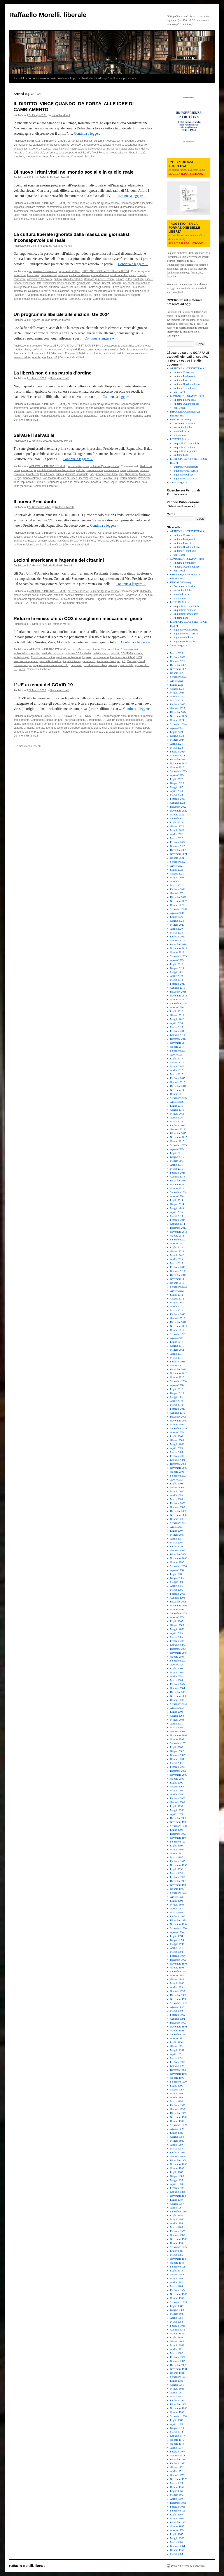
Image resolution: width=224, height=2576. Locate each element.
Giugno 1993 (177, 1979)
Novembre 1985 (178, 2239)
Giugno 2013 (177, 1251)
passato (63, 152)
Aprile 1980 (176, 2424)
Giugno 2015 (177, 1156)
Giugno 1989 (177, 2136)
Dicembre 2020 (178, 897)
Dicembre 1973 (178, 2459)
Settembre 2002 (178, 1743)
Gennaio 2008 (177, 1507)
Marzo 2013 (176, 1263)
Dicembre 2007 (178, 1511)
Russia (97, 294)
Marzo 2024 (176, 747)
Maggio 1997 (177, 1849)
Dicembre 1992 (178, 1995)
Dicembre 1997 (178, 1833)
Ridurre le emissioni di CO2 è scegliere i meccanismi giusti (78, 618)
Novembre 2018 (178, 995)
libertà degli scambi (99, 287)
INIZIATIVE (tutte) (180, 419)
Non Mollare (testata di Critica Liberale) (111, 291)
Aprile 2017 (176, 1070)
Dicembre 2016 (178, 1086)
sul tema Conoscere (183, 372)
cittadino (63, 275)
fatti (39, 283)
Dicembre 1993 (178, 1959)
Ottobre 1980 (177, 2412)
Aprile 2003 (176, 1723)
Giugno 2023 (177, 783)
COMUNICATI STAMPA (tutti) (187, 395)
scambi (98, 214)
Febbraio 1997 (178, 1861)
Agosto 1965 (177, 2530)
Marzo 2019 (176, 979)
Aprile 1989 (176, 2144)
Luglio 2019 (176, 964)
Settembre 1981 (178, 2376)
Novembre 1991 (178, 2026)
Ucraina (86, 298)
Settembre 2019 (178, 956)
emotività (113, 207)
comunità (113, 653)
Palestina (19, 294)
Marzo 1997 (176, 1857)
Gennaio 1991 (177, 2065)
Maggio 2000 (177, 1790)
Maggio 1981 (177, 2388)
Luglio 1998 (176, 1829)
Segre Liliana (117, 482)
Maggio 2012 (177, 1302)
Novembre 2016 (178, 1090)
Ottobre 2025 (177, 672)
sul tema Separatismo (184, 388)
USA (58, 602)
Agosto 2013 (177, 1243)
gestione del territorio (68, 657)
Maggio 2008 (177, 1491)
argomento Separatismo (185, 478)
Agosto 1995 (177, 1896)
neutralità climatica (50, 661)
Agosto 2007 (177, 1526)
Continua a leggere (89, 133)
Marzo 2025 (176, 700)
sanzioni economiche (119, 415)
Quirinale (39, 482)
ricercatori (76, 665)
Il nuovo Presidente (35, 501)
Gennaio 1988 (177, 2191)
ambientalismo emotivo (27, 653)
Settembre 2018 (178, 1003)
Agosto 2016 (177, 1101)
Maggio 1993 (177, 1983)
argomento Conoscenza (43, 271)
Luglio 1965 (176, 2534)
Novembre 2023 (178, 763)
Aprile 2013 (176, 1259)
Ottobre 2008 (177, 1471)
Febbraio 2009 (178, 1456)
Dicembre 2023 (178, 759)
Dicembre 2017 (178, 1038)
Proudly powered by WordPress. (188, 2565)
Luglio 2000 (176, 1782)
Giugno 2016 (177, 1109)
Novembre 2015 (178, 1137)
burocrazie (138, 532)
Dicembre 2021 (178, 850)
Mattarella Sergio (128, 536)
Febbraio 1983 (178, 2325)
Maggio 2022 (177, 830)
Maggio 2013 (177, 1255)
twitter (50, 602)
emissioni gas (22, 657)
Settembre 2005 (178, 1613)
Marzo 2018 (176, 1027)
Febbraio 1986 (178, 2231)
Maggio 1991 (177, 2050)
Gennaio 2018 (177, 1034)
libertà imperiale (121, 287)
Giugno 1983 (177, 2309)
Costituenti (32, 474)
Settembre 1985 (178, 2247)
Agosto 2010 (177, 1385)
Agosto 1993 (177, 1975)
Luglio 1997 (176, 1845)
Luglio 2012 (176, 1294)
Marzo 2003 (176, 1727)
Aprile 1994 (176, 1947)
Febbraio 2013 (178, 1267)
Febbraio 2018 (178, 1031)
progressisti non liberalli (123, 152)
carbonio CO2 (73, 653)
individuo (140, 207)
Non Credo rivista (67, 540)
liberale (74, 287)
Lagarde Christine (24, 727)
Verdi (21, 669)
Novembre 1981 (178, 2368)
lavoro (64, 287)
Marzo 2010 (176, 1404)
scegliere (19, 156)
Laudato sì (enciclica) (122, 657)
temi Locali (179, 392)
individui (63, 148)
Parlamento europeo (109, 661)
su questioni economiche (186, 443)
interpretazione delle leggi (85, 148)
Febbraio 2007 (178, 1546)
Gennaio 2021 (177, 893)
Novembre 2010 (178, 1373)
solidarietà (96, 731)
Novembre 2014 (178, 1184)
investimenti (105, 723)
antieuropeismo (130, 716)
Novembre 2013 (178, 1231)
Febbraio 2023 (178, 798)
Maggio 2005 (177, 1629)
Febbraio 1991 (178, 2062)
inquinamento (101, 657)
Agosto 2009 (177, 1432)
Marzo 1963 (176, 2553)
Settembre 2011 (178, 1334)
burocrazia (33, 275)
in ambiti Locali (181, 431)
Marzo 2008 (176, 1499)
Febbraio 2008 (178, 1503)
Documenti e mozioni (184, 423)
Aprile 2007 (176, 1538)
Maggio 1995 (177, 1904)
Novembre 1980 (178, 2408)
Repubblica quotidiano (52, 415)
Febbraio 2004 (178, 1684)
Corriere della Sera (41, 407)
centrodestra (111, 470)
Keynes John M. (135, 723)
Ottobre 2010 (177, 1377)
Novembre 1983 (178, 2294)
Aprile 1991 (176, 2054)
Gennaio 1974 (177, 2455)
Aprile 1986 (176, 2223)
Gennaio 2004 (177, 1688)
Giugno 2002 (177, 1751)
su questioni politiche (184, 447)
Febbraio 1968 (178, 2506)
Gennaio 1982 (177, 2361)
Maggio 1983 (177, 2313)
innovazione (37, 210)
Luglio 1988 (176, 2172)
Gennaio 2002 (177, 1755)
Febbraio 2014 (178, 1219)
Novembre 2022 (178, 810)
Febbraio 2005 (178, 1640)
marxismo (110, 536)
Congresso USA (133, 595)
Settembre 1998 (178, 1825)
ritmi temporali (84, 214)
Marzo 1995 (176, 1912)
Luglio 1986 (176, 2215)
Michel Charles (108, 727)
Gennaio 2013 (177, 1271)
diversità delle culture (71, 536)
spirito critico (21, 218)
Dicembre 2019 (178, 944)
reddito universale (127, 353)
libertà (114, 148)
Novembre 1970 (178, 2479)
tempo (63, 298)
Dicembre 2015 (178, 1133)
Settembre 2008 (178, 1475)
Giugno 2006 (177, 1578)
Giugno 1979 (177, 2428)
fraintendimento (66, 283)
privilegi (135, 540)
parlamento (88, 661)
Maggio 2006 (177, 1581)
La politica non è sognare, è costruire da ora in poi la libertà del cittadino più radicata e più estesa (75, 78)
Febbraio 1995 (178, 1916)
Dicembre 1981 (178, 2365)
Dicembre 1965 (178, 2522)
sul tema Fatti (180, 454)
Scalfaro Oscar (99, 482)
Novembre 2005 (178, 1605)
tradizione (63, 156)
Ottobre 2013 (177, 1235)
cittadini (54, 144)
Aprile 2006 (176, 1585)
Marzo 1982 (176, 2353)
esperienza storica (39, 148)
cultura (119, 144)
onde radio (99, 210)
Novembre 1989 (178, 2117)
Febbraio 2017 (178, 1078)
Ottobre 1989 (177, 2121)
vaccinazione (116, 731)
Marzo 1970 (176, 2483)
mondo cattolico (32, 478)
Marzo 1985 (176, 2254)
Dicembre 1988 (178, 2160)
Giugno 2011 (177, 1345)
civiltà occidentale (79, 275)
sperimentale (33, 156)
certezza (70, 719)
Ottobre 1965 (177, 2526)
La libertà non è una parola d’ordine (52, 372)
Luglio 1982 (176, 2337)
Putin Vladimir (30, 415)
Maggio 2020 (177, 924)
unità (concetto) (23, 486)
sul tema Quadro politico (131, 140)
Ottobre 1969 (177, 2487)
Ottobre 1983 (177, 2298)
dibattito (67, 407)
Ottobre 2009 (177, 1424)
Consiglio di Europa (75, 349)
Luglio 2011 (176, 1341)
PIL (36, 731)
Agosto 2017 (177, 1054)
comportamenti (100, 275)
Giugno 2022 (177, 826)
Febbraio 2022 (178, 842)
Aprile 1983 (176, 2317)
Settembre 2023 (178, 771)
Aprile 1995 (176, 1908)
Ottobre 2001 (177, 1759)
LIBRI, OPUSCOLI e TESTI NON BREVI (105, 271)
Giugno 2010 (177, 1393)
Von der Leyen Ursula (137, 731)
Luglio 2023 (176, 779)
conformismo (54, 207)
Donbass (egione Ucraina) (99, 279)
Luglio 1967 (176, 2514)
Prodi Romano (100, 152)
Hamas (96, 283)
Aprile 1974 (176, 2447)
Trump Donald (38, 602)
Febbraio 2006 (178, 1593)
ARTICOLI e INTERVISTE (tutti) (47, 140)
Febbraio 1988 (178, 2187)
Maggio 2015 (177, 1160)
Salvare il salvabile (34, 435)
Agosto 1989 (177, 2128)
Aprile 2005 (176, 1633)
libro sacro (138, 287)
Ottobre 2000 (177, 1778)
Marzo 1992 (176, 2010)
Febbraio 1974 (178, 2451)
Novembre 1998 (178, 1822)
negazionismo (79, 291)
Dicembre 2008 (178, 1463)
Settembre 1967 (178, 2510)
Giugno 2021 (177, 873)
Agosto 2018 (177, 1007)
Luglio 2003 (176, 1711)
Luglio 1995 (176, 1900)
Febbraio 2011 (177, 1361)
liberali (105, 148)
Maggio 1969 (177, 2494)
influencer (128, 283)
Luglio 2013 (176, 1247)
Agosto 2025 (177, 680)
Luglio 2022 (176, 822)
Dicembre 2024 (178, 712)
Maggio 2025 (177, 692)
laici (121, 474)
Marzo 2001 (176, 1762)
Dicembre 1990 (178, 2069)
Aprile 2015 (176, 1164)
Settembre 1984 (178, 2266)
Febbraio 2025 (178, 704)
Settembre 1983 (178, 2302)
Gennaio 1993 (177, 1991)
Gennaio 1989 (177, 2156)
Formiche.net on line (71, 599)
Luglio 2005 (176, 1621)
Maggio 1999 (177, 1810)
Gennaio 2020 (177, 940)
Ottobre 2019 (177, 952)
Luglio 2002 (176, 1747)
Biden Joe (146, 591)
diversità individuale (76, 474)
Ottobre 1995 (177, 1888)
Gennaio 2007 (177, 1550)
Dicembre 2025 (178, 665)
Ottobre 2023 (177, 767)
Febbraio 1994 (178, 1955)
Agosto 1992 (177, 2006)
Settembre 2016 (178, 1097)
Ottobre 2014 (177, 1188)
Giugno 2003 (177, 1715)
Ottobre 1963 (177, 2550)
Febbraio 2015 (178, 1172)
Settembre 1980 (178, 2416)
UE (55, 357)
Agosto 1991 (177, 2038)
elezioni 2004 (118, 349)
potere (35, 294)
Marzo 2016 (176, 1121)
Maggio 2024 (177, 739)
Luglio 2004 (176, 1668)
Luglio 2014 (176, 1200)
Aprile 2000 (176, 1794)
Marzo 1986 (176, 2227)
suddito (54, 298)
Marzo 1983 (176, 2321)
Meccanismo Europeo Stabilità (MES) (76, 727)
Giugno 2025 (177, 688)
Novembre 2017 (178, 1042)
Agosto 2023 (177, 775)
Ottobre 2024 (177, 720)
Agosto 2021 (177, 865)
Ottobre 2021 (177, 857)
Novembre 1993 (178, 1963)
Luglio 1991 (176, 2042)
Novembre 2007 (178, 1515)
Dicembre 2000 (178, 1770)
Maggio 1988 (177, 2180)
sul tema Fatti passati (80, 140)
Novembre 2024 (178, 716)
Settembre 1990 (178, 2081)
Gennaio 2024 (177, 755)
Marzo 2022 (176, 838)
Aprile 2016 (176, 1117)
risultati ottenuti (66, 214)
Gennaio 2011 (177, 1365)
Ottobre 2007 (177, 1519)
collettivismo (100, 653)
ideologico (91, 536)
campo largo (28, 470)
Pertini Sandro (128, 478)
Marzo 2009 (176, 1452)
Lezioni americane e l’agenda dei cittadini (59, 560)
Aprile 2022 (176, 834)
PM (28, 294)
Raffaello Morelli (61, 115)
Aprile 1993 (176, 1987)
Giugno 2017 (177, 1062)
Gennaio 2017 (177, 1082)
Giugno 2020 (177, 920)
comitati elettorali (75, 595)
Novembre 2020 (178, 901)
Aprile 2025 (176, 696)
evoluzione (29, 283)
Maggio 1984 (177, 2278)
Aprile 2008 (176, 1495)
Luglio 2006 (176, 1574)
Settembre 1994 (178, 1928)
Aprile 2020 (176, 928)
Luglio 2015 (176, 1153)
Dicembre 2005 (178, 1601)
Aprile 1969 (176, 2498)
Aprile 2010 (176, 1400)
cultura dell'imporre (136, 144)
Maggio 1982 (177, 2345)
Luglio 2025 (176, 684)
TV (46, 218)
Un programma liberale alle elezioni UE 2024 (62, 314)
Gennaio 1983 (177, 2329)
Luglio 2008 (176, 1483)
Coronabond (94, 719)
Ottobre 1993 (177, 1967)
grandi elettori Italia (106, 474)
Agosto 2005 (177, 1617)
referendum (179, 435)
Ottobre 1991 (177, 2030)
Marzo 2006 (176, 1589)
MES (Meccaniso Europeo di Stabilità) (66, 353)
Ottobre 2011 (177, 1330)
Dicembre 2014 (178, 1180)
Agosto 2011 (177, 1337)
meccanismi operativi (26, 661)
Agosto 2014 (177, 1196)
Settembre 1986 (178, 2211)
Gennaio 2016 (177, 1129)
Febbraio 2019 (178, 983)
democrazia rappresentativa (30, 599)
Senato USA (21, 602)
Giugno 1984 (177, 2274)
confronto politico (73, 207)
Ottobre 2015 (177, 1141)
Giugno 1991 (177, 2046)
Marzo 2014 (176, 1215)
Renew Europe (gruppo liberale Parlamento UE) (41, 665)
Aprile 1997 (176, 1853)
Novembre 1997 (178, 1837)
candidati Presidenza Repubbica (56, 470)
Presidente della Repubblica (113, 540)
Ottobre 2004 (177, 1656)
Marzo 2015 (176, 1168)
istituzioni (54, 287)
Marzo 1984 (176, 2286)
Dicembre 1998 (178, 1818)
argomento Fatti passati (185, 470)
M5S (139, 657)
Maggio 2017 (177, 1066)
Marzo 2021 (176, 885)
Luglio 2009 (176, 1436)
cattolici (80, 470)
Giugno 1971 (177, 2467)
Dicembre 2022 (178, 806)
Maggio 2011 (177, 1349)
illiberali (106, 283)
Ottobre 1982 (177, 2333)
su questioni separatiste (185, 451)
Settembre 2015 (178, 1145)
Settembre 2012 (178, 1286)
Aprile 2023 (176, 790)
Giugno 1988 (177, 2176)
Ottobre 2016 (177, 1094)
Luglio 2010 (176, 1389)
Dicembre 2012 (178, 1275)
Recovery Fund (136, 661)
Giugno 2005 (177, 1625)
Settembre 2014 (178, 1192)
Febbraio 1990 (178, 2105)
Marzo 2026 (176, 653)
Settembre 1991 (178, 2034)
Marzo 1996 (176, 1873)
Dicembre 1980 (178, 2404)
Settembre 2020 (178, 909)
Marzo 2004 (176, 1680)
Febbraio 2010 (178, 1408)
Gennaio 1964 (177, 2546)
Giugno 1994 (177, 1940)
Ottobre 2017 (177, 1046)
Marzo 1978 (176, 2431)
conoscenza (78, 144)
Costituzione (47, 474)
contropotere (93, 144)
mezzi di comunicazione (55, 291)
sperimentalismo (137, 214)
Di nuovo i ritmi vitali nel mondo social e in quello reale (73, 171)
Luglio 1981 (176, 2380)
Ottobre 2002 (177, 1739)
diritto (17, 148)
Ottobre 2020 (177, 905)
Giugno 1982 (177, 2341)
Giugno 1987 (177, 2203)
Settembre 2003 (178, 1703)
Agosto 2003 (177, 1707)
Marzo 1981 (176, 2396)
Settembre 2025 (178, 676)
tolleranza (74, 298)
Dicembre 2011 (178, 1322)
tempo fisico (49, 156)
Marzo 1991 (176, 2058)
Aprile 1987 (176, 2207)
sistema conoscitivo (115, 214)
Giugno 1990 (177, 2089)
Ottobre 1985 (177, 2243)
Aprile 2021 (176, 881)
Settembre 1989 (178, 2125)
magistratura (126, 148)
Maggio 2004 (177, 1672)
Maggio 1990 (177, 2093)
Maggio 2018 (177, 1019)
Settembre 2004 (178, 1660)
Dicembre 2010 (178, 1369)
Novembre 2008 (178, 1467)
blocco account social (26, 595)
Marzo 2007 (176, 1542)
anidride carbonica (52, 653)
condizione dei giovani (123, 275)
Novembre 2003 (178, 1696)
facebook (52, 599)
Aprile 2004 (176, 1676)
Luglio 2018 (176, 1011)
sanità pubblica (80, 731)
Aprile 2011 (176, 1353)
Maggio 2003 (177, 1719)
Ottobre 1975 (177, 2439)
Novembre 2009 (178, 1420)
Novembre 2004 (178, 1652)
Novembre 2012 (178, 1278)
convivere (108, 144)
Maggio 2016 (177, 1113)
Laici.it (29, 411)
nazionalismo (125, 727)
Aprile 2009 (176, 1448)
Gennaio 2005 (177, 1644)
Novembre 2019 (178, 948)
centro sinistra (95, 470)
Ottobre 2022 (177, 814)
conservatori (55, 349)
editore (120, 279)
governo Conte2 (76, 723)
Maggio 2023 (177, 787)
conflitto (64, 144)
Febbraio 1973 (178, 2463)
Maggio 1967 (177, 2518)
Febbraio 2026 (178, 657)
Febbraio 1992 (178, 2014)
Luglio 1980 (176, 2420)
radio (16, 214)
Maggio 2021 (177, 877)
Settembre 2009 (178, 1428)
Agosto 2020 (177, 912)
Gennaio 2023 (177, 802)
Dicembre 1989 (178, 2113)
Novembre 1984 (178, 2258)
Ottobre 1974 (177, 2443)
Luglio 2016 (176, 1105)
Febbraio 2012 (178, 1314)
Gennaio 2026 (177, 661)
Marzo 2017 (176, 1074)
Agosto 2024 (177, 728)
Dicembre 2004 (178, 1648)
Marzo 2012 (176, 1310)
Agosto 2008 (177, 1479)
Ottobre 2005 (177, 1609)
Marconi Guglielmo (65, 210)
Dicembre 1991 (178, 2022)
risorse (66, 731)
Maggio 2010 (177, 1397)
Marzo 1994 (176, 1951)
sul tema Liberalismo (184, 399)
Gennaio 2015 (177, 1176)
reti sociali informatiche (42, 214)
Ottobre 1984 (177, 2262)
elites (24, 148)
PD (124, 661)
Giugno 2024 (177, 735)
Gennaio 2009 (177, 1459)
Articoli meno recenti (27, 746)
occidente (95, 353)
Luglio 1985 (176, 2250)
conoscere (20, 279)
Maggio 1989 (177, 2140)
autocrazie (20, 275)
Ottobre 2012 (177, 1282)
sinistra (112, 665)
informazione (21, 210)
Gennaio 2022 (177, 846)
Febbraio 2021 (178, 889)
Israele (43, 287)
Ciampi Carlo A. (129, 470)
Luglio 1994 (176, 1936)
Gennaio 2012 (177, 1318)
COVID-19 (127, 653)
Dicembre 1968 (178, 2502)
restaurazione (82, 482)
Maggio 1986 (177, 2219)
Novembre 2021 (178, 853)
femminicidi (49, 283)
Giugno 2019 (177, 968)
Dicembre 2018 (178, 991)
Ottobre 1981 (177, 2372)
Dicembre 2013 (178, 1227)
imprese (87, 657)
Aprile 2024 (176, 743)
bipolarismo (124, 532)
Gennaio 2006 (177, 1597)
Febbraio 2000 (178, 1798)
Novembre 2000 (178, 1774)
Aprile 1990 (176, 2097)
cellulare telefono (35, 207)
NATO (119, 411)
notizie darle (84, 210)
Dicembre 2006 (178, 1554)
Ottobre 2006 (177, 1562)
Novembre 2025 (178, 669)
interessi (92, 723)
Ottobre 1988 (177, 2168)
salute (26, 357)
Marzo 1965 (176, 2542)
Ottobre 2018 (177, 999)
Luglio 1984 (176, 2270)
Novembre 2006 (178, 1558)
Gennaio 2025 (177, 708)
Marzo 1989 (176, 2148)
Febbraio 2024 (178, 751)
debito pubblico (134, 719)
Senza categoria (178, 482)
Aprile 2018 (176, 1023)
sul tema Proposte (104, 140)
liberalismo (50, 411)
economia (103, 349)
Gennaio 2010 (177, 1412)
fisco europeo (135, 349)
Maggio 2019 (177, 972)
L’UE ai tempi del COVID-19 (43, 684)
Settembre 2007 (178, 1522)
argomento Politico (69, 271)
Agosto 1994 (177, 1932)
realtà (142, 152)
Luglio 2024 (176, 731)
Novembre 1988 (178, 2164)
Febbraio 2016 (178, 1125)
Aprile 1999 (176, 1814)
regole (51, 294)
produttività (109, 353)
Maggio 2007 (177, 1534)
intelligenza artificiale (26, 287)
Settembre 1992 (178, 2003)
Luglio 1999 (176, 1806)
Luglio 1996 (176, 1869)
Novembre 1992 (178, 1999)
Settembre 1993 (178, 1971)
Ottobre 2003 (177, 1700)
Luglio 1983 (176, 2306)
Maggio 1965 (177, 2538)
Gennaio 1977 (177, 2435)
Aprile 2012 (176, 1306)
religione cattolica (33, 544)
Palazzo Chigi (110, 478)
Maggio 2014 (177, 1208)
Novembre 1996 (178, 1865)
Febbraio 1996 (178, 1877)
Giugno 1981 (177, 2384)
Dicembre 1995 (178, 1881)
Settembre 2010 (178, 1381)
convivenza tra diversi (39, 279)
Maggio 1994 (177, 1943)
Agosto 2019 (177, 960)
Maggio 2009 (177, 1444)
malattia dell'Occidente (27, 291)
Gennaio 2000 (177, 1802)
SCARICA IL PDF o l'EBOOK (185, 173)
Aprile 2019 (176, 975)
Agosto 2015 (177, 1149)
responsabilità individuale (81, 415)
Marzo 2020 (176, 932)
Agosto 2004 (177, 1664)
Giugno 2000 (177, 1786)
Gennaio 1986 (177, 2235)
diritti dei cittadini (73, 279)
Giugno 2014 (177, 1204)
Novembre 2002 (178, 1735)
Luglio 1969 (176, 2490)
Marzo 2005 (176, 1637)
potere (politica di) (79, 152)
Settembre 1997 (178, 1841)
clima (27, 349)
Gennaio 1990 (177, 2109)
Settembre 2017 (178, 1050)
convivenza (91, 207)
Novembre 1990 (178, 2073)
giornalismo (127, 207)
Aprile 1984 (176, 2282)
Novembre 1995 (178, 1884)
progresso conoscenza (133, 210)
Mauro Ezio (78, 411)
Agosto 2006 (177, 1570)
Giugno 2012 (177, 1298)
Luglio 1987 (176, 2199)
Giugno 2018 (177, 1015)
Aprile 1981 (176, 2392)
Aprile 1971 (176, 2471)
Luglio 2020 (176, 916)
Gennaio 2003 (177, 1731)
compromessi (94, 595)
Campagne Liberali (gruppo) (47, 719)
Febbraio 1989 (178, 2152)
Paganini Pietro (105, 599)
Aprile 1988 (176, 2184)
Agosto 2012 (177, 1290)
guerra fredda (126, 407)
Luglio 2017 (176, 1058)
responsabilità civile (79, 294)
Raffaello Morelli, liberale (47, 14)
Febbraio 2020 (178, 936)
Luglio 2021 (176, 869)
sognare (135, 294)
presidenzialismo (125, 599)
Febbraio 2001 (178, 1766)
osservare (51, 152)
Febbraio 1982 (178, 2357)
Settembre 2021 (178, 861)
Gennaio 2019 (177, 987)
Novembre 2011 (178, 1326)
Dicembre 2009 (178, 1416)
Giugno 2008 (177, 1487)
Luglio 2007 (176, 1530)
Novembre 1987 (178, 2195)
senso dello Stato (137, 482)
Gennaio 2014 (177, 1223)
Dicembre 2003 (178, 1692)
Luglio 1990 (176, 2085)
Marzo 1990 (176, 2101)
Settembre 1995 (178, 1892)
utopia (147, 415)
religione (62, 294)
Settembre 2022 (178, 818)
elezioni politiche (182, 427)
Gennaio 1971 (177, 2475)
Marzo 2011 (176, 1357)
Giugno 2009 (177, 1440)
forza (55, 148)
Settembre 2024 (178, 724)
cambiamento (41, 144)
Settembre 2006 (178, 1566)
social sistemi (122, 294)
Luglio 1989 (176, 2132)
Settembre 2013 (178, 1239)
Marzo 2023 (176, 794)
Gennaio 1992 (177, 2018)
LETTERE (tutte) (179, 439)
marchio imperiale (32, 353)
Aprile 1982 (176, 2349)
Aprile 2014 (176, 1212)
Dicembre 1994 (178, 1920)
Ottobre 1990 (177, 2077)
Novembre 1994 (178, 1924)
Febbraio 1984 (178, 2290)
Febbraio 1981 (178, 2400)
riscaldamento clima (95, 665)
